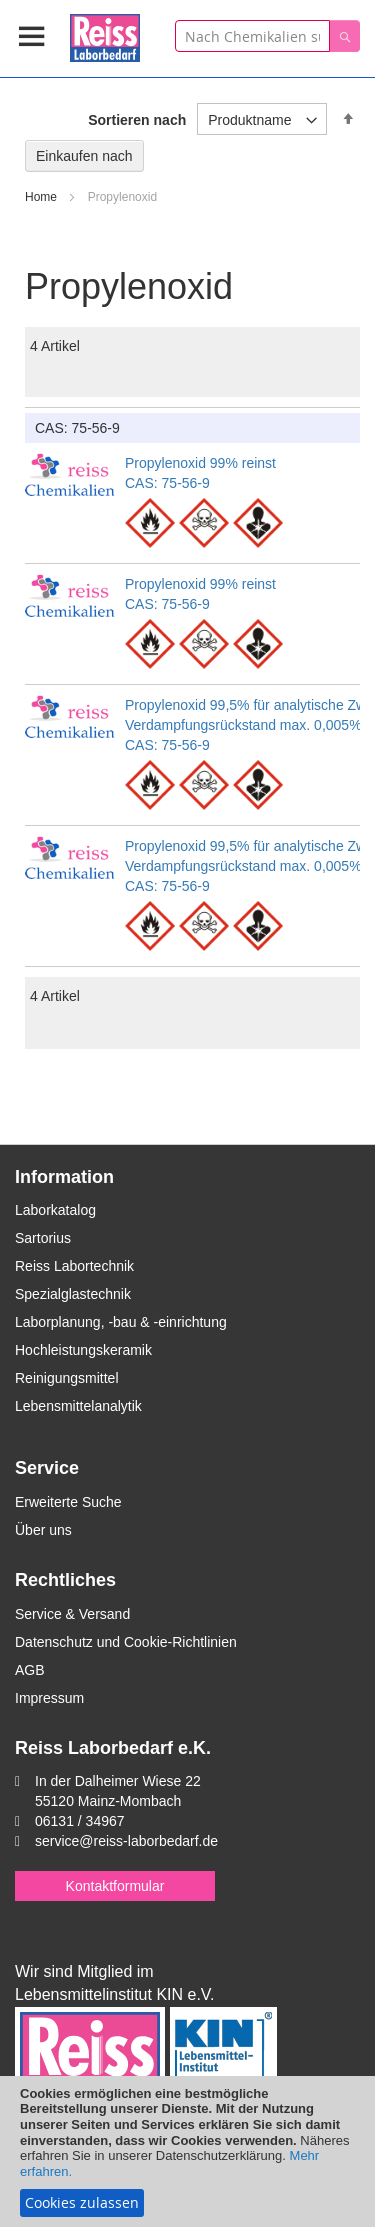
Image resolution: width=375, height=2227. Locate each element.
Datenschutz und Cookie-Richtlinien (126, 1642)
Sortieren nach (137, 120)
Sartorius (43, 1238)
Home (42, 197)
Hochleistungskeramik (83, 1350)
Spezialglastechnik (73, 1294)
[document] (187, 2151)
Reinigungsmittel (67, 1378)
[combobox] (252, 36)
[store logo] (105, 34)
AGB (30, 1670)
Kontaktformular (115, 1886)
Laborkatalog (55, 1210)
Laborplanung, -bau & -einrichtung (121, 1322)
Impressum (49, 1698)
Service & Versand (72, 1614)
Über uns (43, 1530)
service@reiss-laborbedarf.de (126, 1841)
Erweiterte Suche (68, 1502)
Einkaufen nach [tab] (84, 156)
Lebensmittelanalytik (78, 1406)
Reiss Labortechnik (74, 1266)
